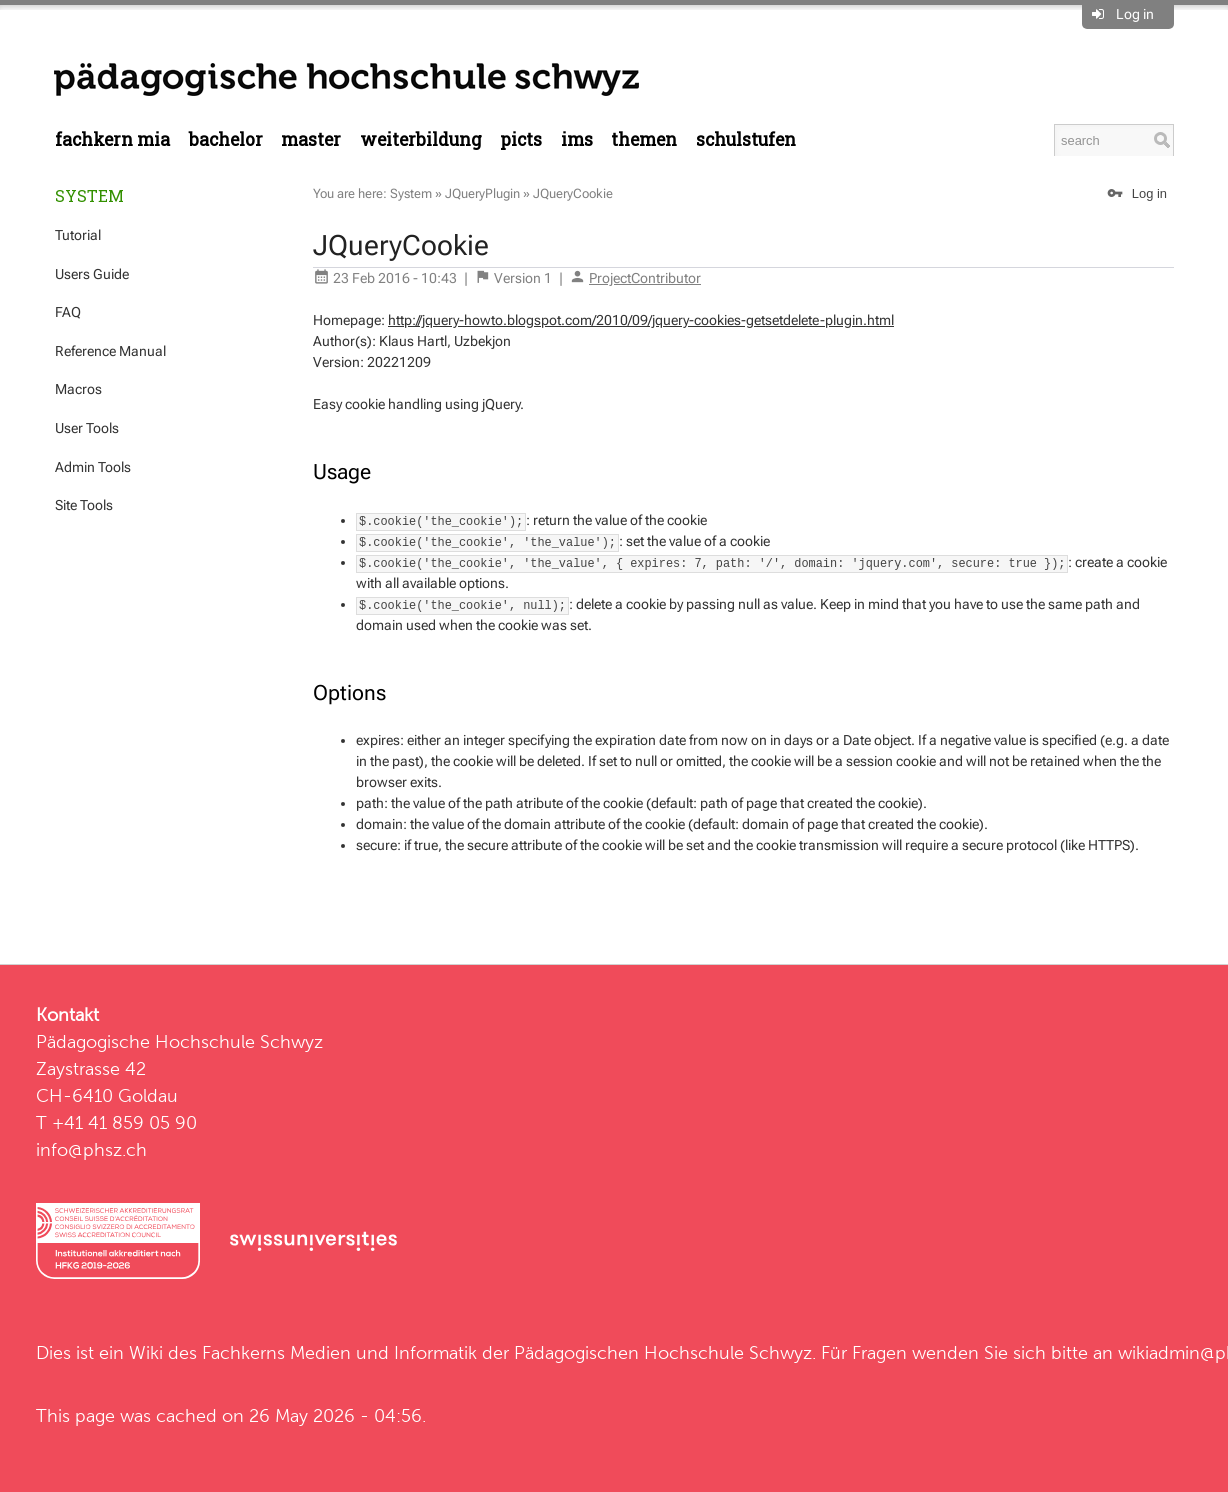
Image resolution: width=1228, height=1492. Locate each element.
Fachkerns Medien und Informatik (339, 1352)
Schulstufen (746, 139)
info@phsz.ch (91, 1149)
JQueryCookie (573, 193)
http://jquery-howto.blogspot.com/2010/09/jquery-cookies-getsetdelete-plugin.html (641, 320)
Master (311, 139)
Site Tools (84, 505)
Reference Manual (110, 351)
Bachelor (226, 139)
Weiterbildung (421, 139)
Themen (644, 139)
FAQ (68, 312)
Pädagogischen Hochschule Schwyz (663, 1352)
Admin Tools (93, 467)
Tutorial (78, 235)
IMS (577, 139)
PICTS (521, 139)
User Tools (87, 428)
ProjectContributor (645, 278)
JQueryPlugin (482, 193)
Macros (78, 389)
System (89, 195)
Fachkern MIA (112, 139)
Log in (1135, 14)
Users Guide (92, 274)
